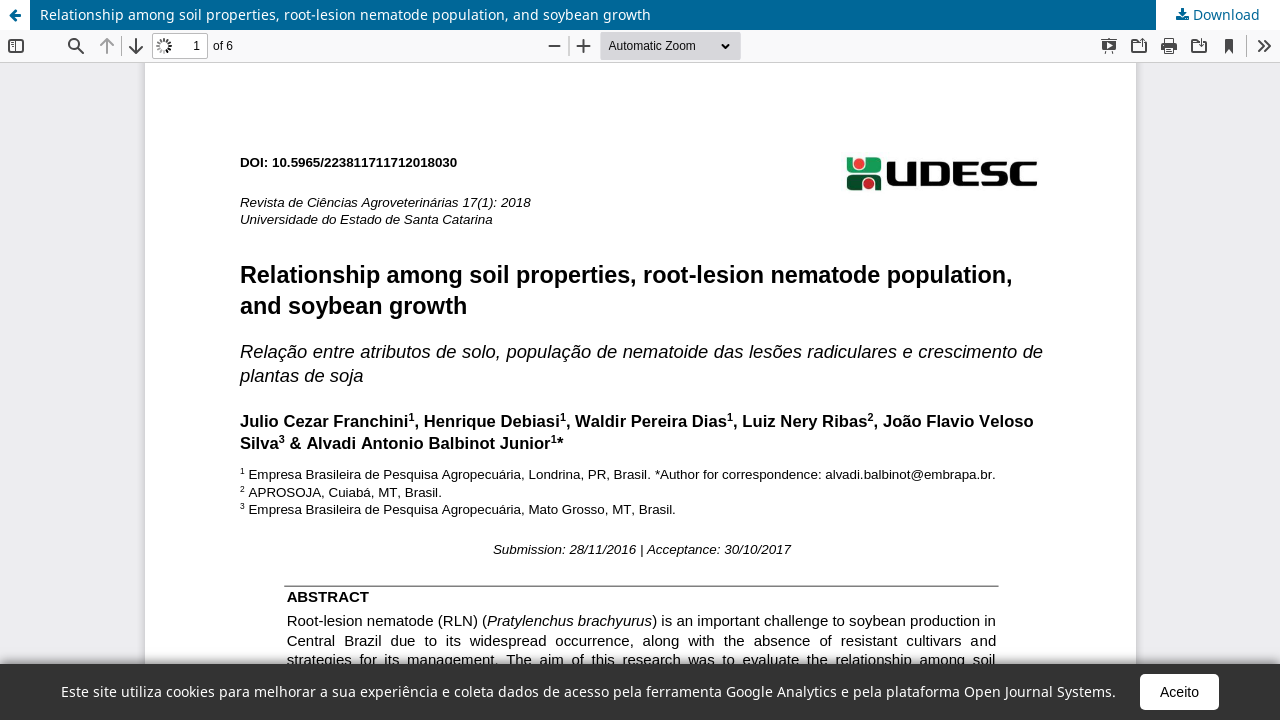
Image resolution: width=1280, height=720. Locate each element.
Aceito (1179, 692)
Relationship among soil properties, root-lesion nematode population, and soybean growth (345, 14)
